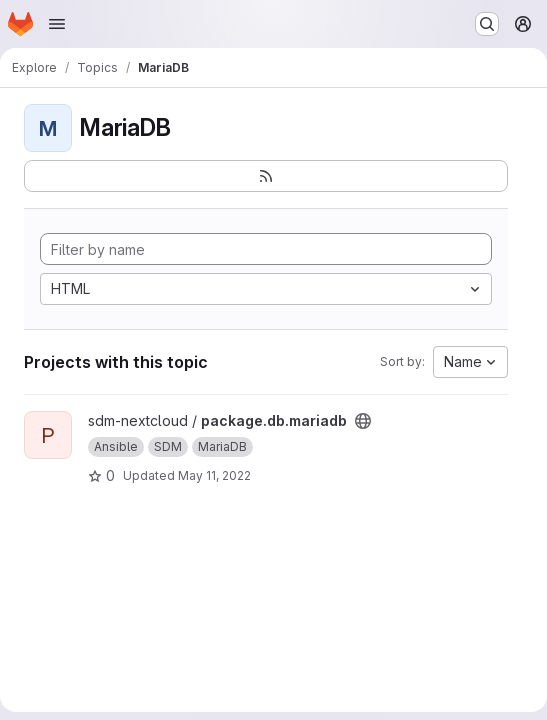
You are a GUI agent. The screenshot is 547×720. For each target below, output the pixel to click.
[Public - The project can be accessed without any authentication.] (363, 421)
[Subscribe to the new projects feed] (266, 176)
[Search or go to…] (487, 24)
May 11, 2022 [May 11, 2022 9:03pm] (214, 475)
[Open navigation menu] (57, 24)
